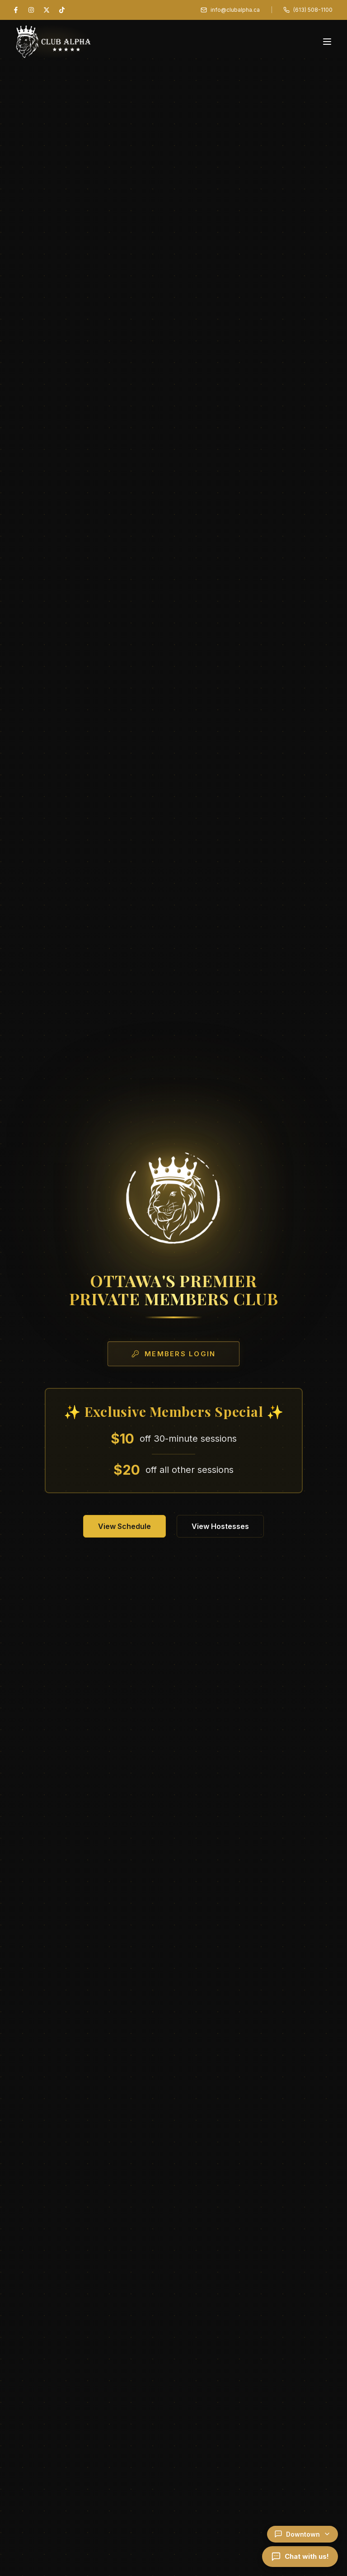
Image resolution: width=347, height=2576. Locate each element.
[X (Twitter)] (47, 10)
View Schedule (124, 1526)
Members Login (173, 1354)
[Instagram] (31, 10)
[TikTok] (62, 10)
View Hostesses (220, 1526)
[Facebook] (16, 10)
